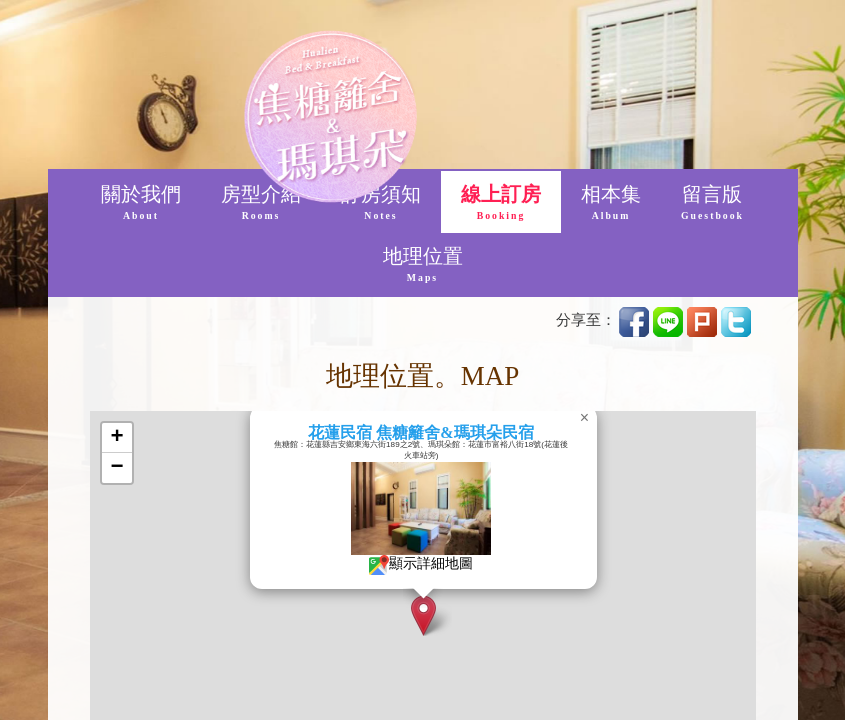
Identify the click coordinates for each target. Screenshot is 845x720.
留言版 (712, 203)
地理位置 (423, 265)
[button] (460, 615)
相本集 (611, 203)
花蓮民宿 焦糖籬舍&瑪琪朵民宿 (457, 432)
